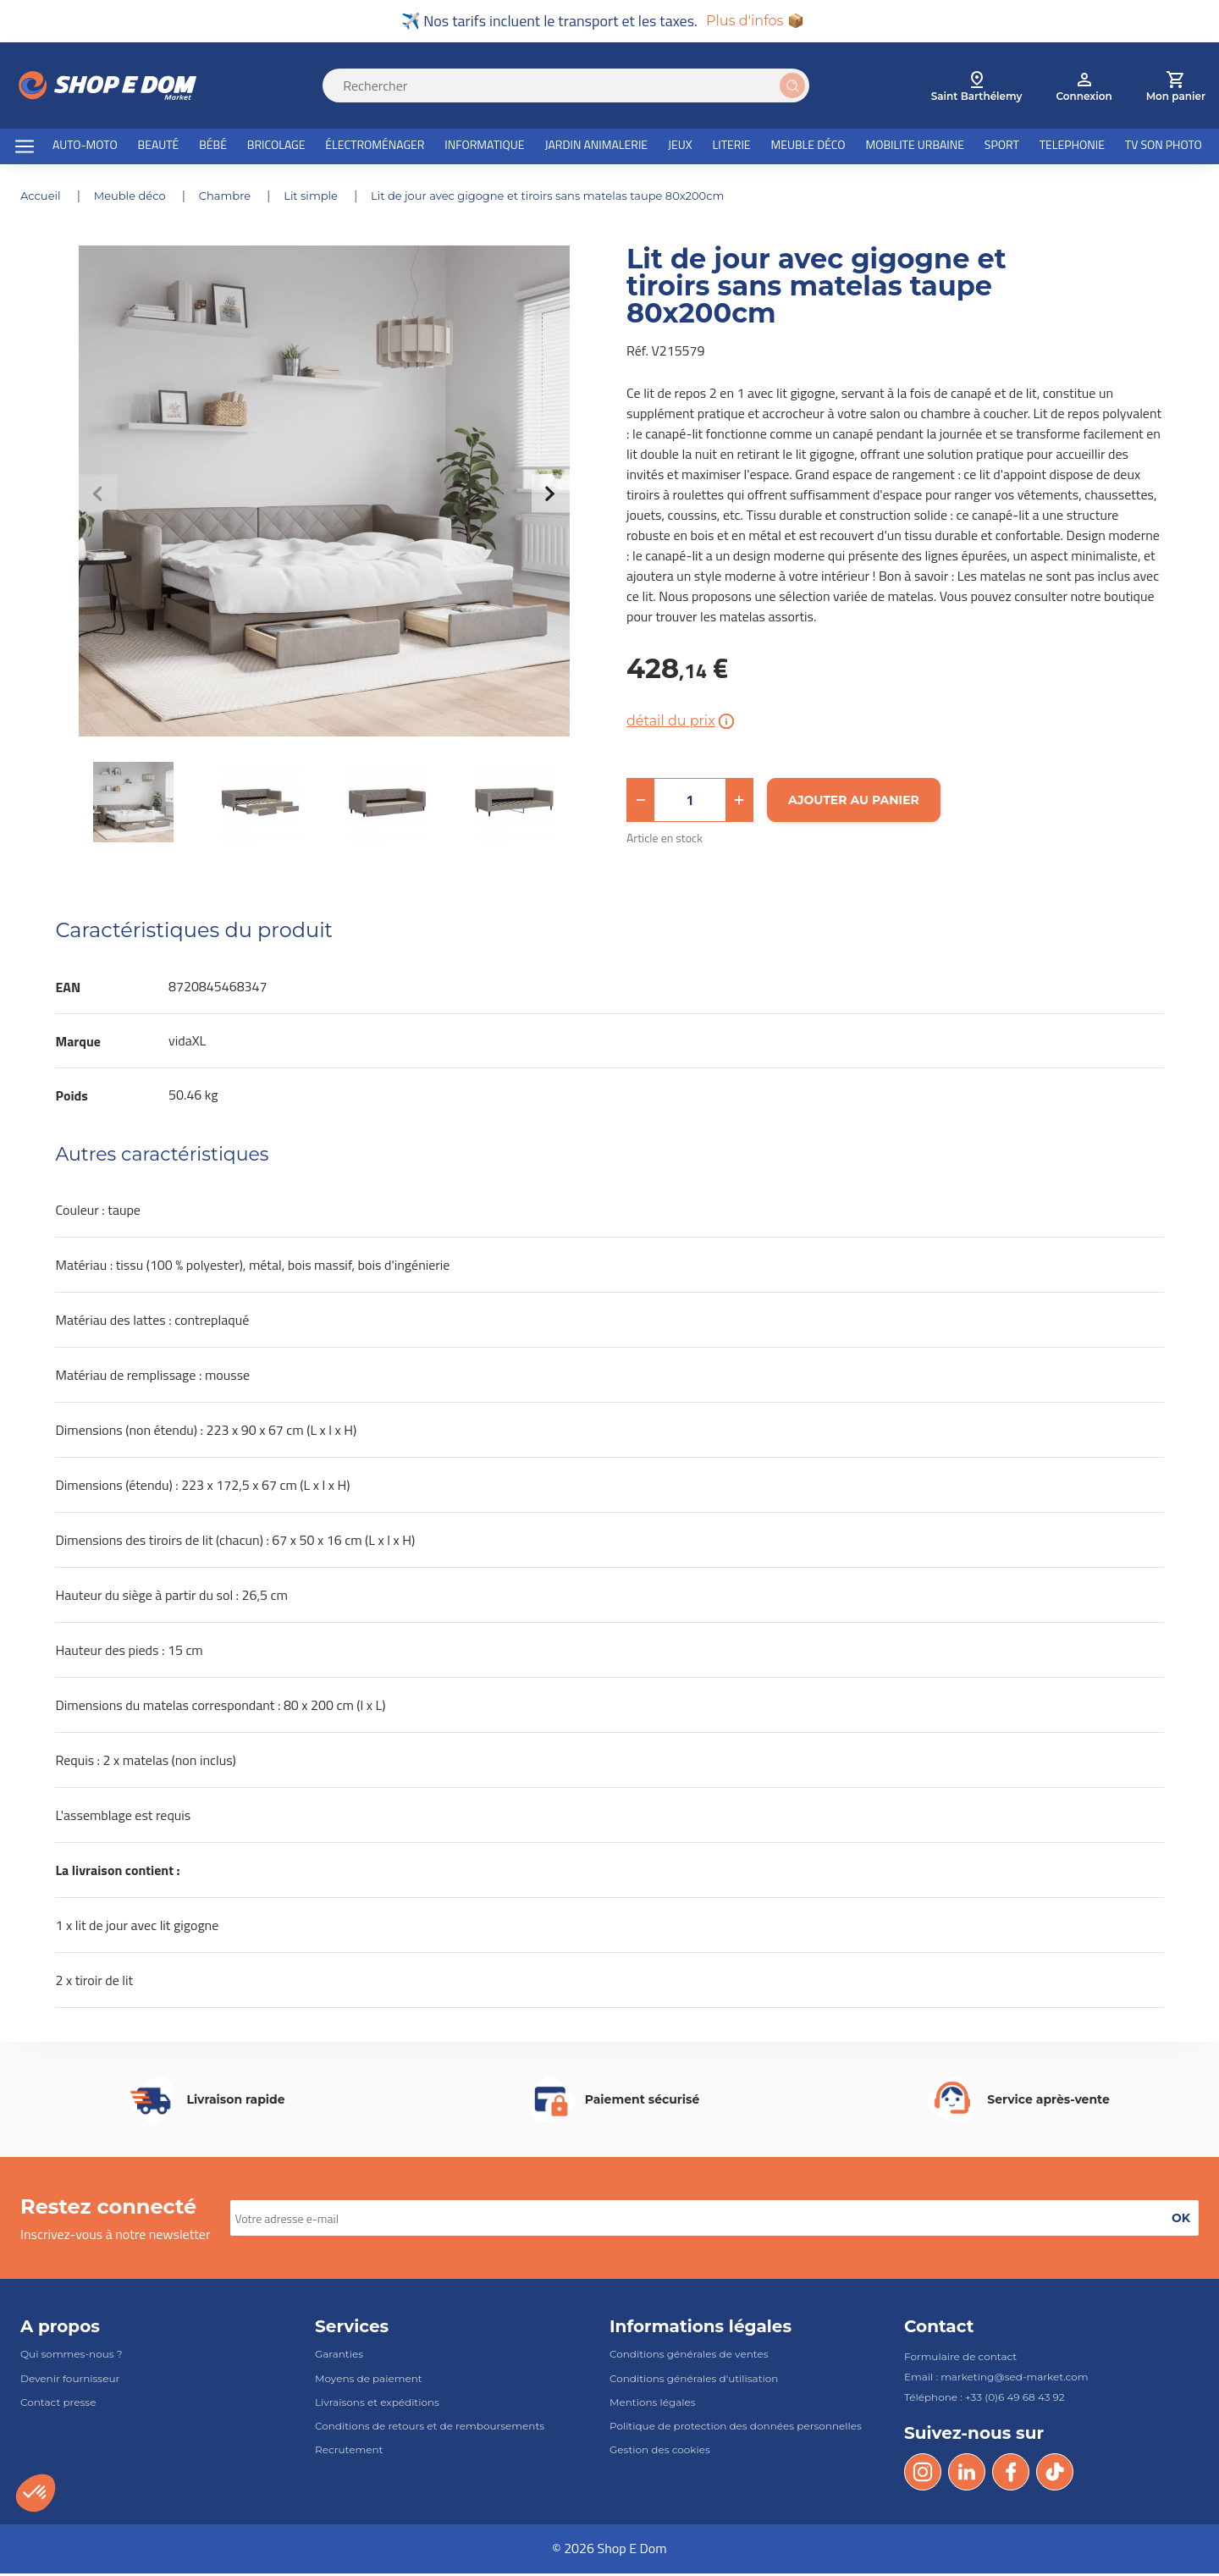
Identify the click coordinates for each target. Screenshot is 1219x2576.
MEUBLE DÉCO (807, 147)
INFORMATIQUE (484, 147)
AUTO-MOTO (85, 147)
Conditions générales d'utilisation (694, 2381)
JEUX (680, 147)
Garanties (339, 2357)
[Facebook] (1010, 2475)
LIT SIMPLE (326, 198)
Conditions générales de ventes (689, 2357)
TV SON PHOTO (1163, 147)
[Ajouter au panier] (853, 803)
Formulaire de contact (960, 2359)
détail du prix (681, 724)
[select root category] (977, 88)
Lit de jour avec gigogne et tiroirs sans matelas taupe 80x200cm (577, 198)
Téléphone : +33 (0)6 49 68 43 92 (984, 2400)
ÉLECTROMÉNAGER (374, 147)
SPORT (1002, 147)
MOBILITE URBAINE (914, 147)
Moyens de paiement (368, 2381)
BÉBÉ (213, 147)
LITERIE (732, 147)
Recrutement (349, 2452)
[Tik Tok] (1054, 2475)
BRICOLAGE (276, 147)
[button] (640, 802)
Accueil (43, 198)
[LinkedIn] (966, 2475)
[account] (1083, 88)
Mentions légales (653, 2404)
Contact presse (58, 2404)
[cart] (1175, 88)
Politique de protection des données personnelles (736, 2428)
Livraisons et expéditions (377, 2404)
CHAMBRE (237, 198)
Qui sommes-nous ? (71, 2357)
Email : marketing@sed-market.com (996, 2380)
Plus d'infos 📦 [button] (754, 22)
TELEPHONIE (1072, 147)
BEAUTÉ (158, 147)
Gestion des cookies (660, 2452)
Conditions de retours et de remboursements (429, 2428)
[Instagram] (922, 2475)
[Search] (576, 88)
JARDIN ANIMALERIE (596, 147)
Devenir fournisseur (69, 2381)
